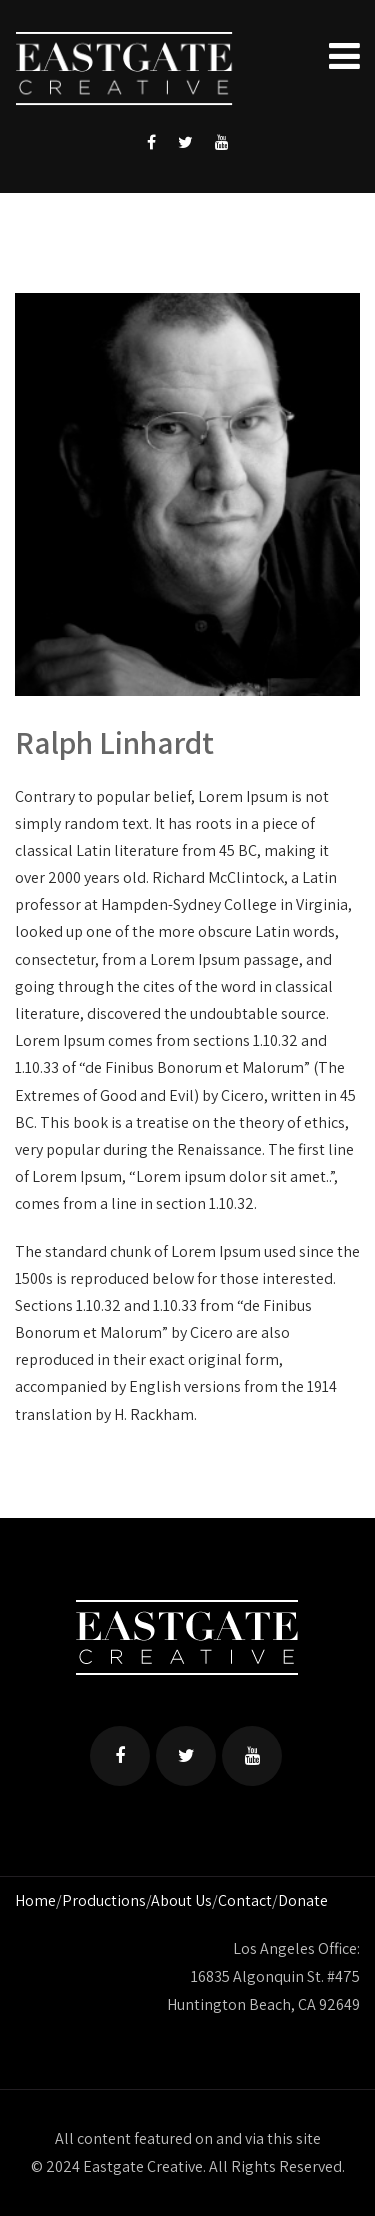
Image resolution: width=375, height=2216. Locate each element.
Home (35, 1900)
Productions (104, 1900)
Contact (245, 1900)
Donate (303, 1900)
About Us (181, 1900)
